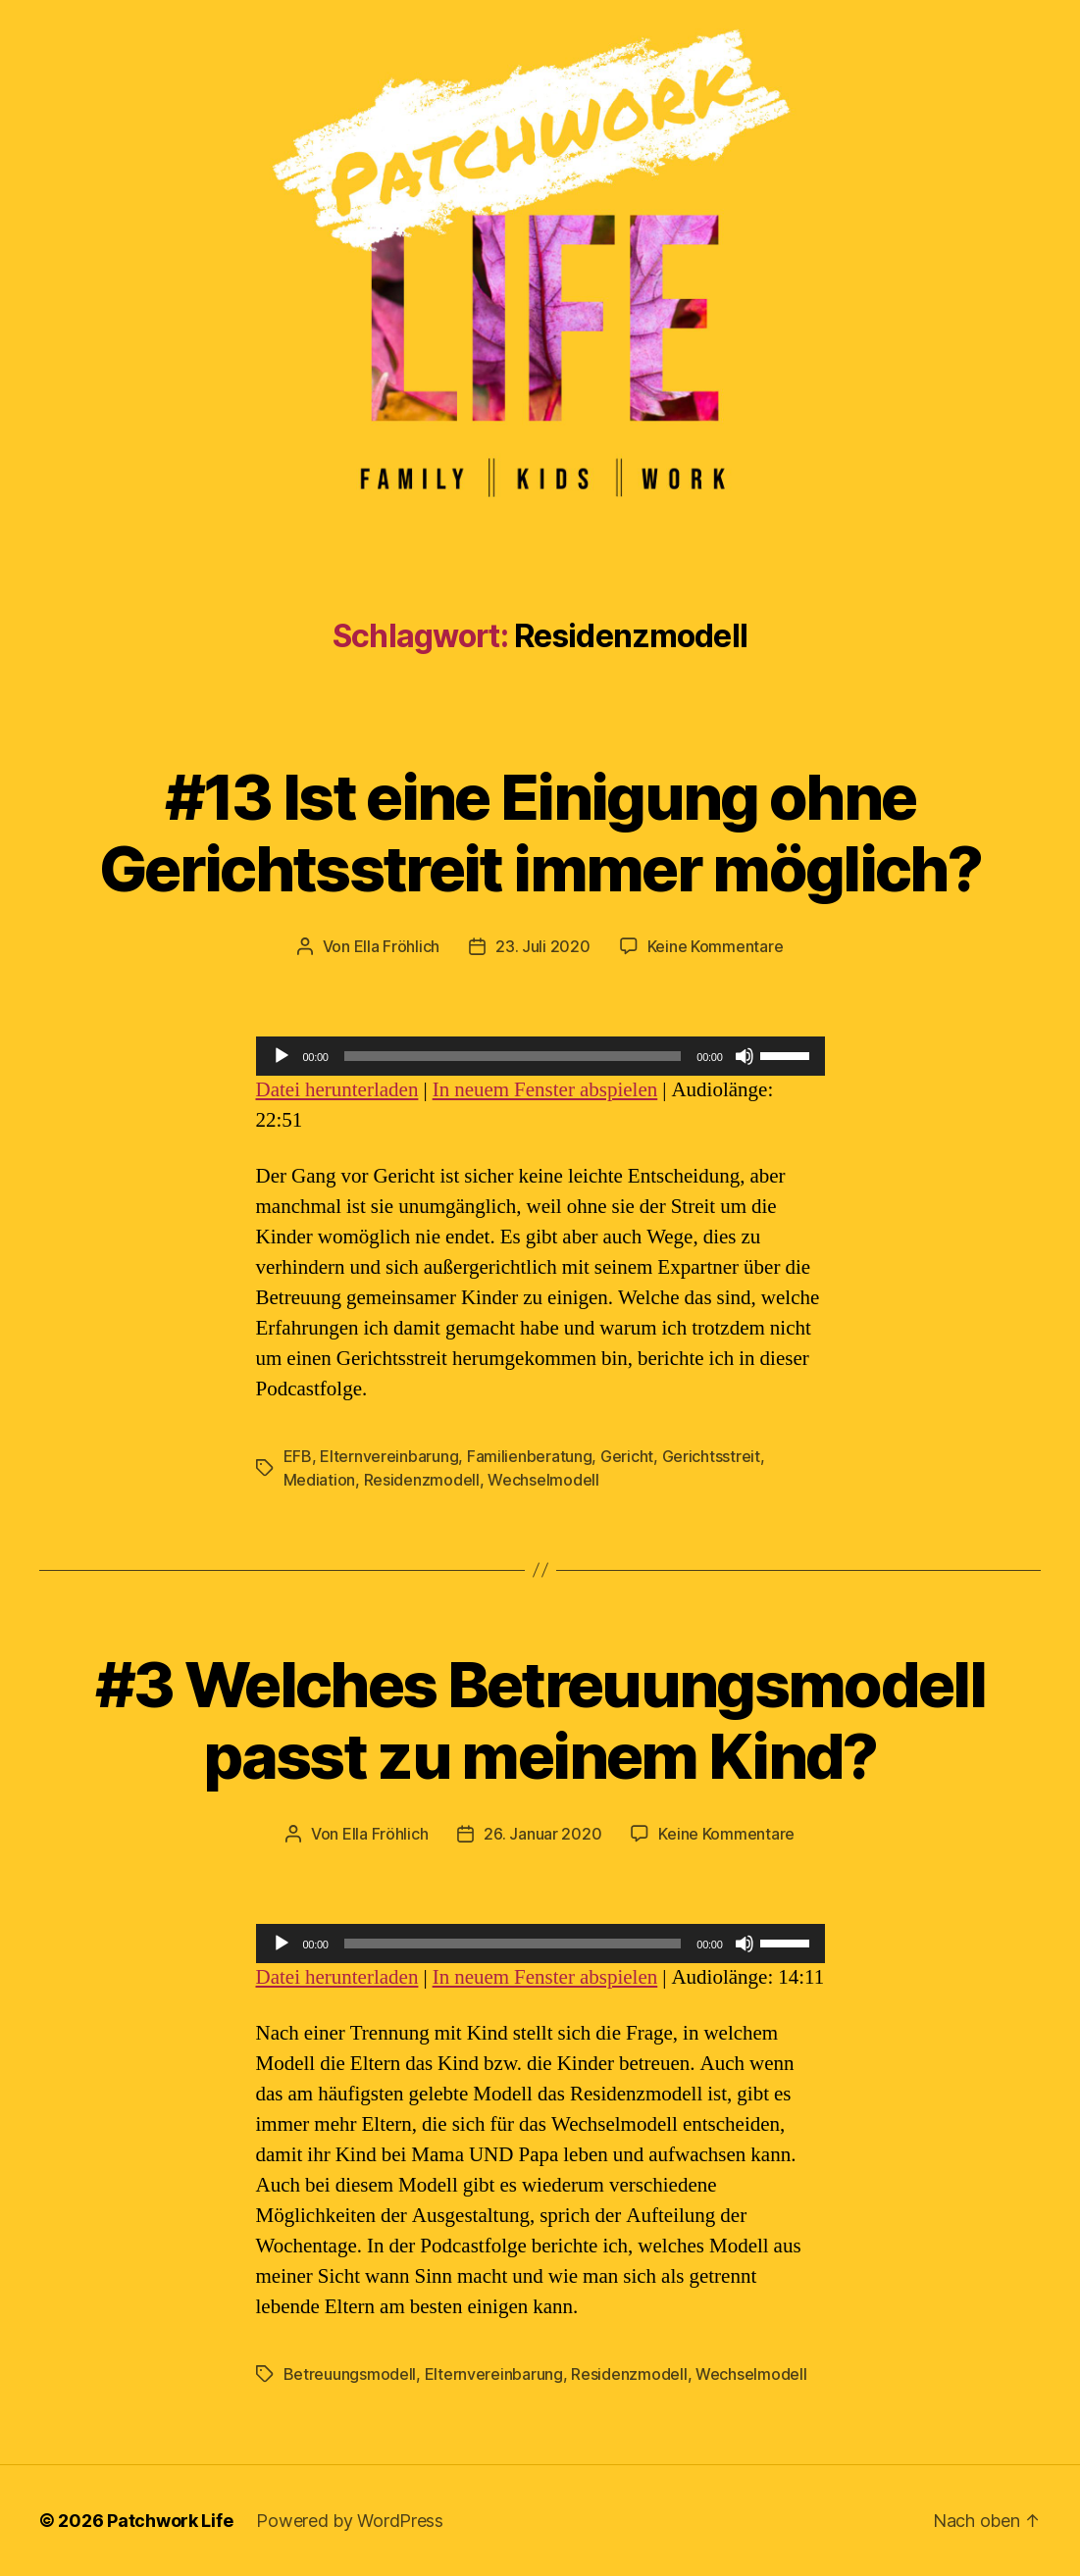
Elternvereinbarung (389, 1456)
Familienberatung (529, 1456)
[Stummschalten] (744, 1056)
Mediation (319, 1480)
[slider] (513, 1056)
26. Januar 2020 (542, 1834)
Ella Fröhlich (397, 946)
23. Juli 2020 (543, 946)
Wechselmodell (543, 1480)
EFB (297, 1456)
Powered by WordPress (349, 2520)
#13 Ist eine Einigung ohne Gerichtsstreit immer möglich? (540, 832)
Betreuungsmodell (350, 2374)
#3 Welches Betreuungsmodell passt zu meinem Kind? (540, 1719)
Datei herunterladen (337, 1090)
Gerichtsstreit (711, 1456)
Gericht (626, 1456)
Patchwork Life (169, 2520)
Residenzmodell (422, 1480)
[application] (540, 1056)
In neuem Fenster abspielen (545, 1090)
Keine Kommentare (715, 946)
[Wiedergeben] (281, 1056)
